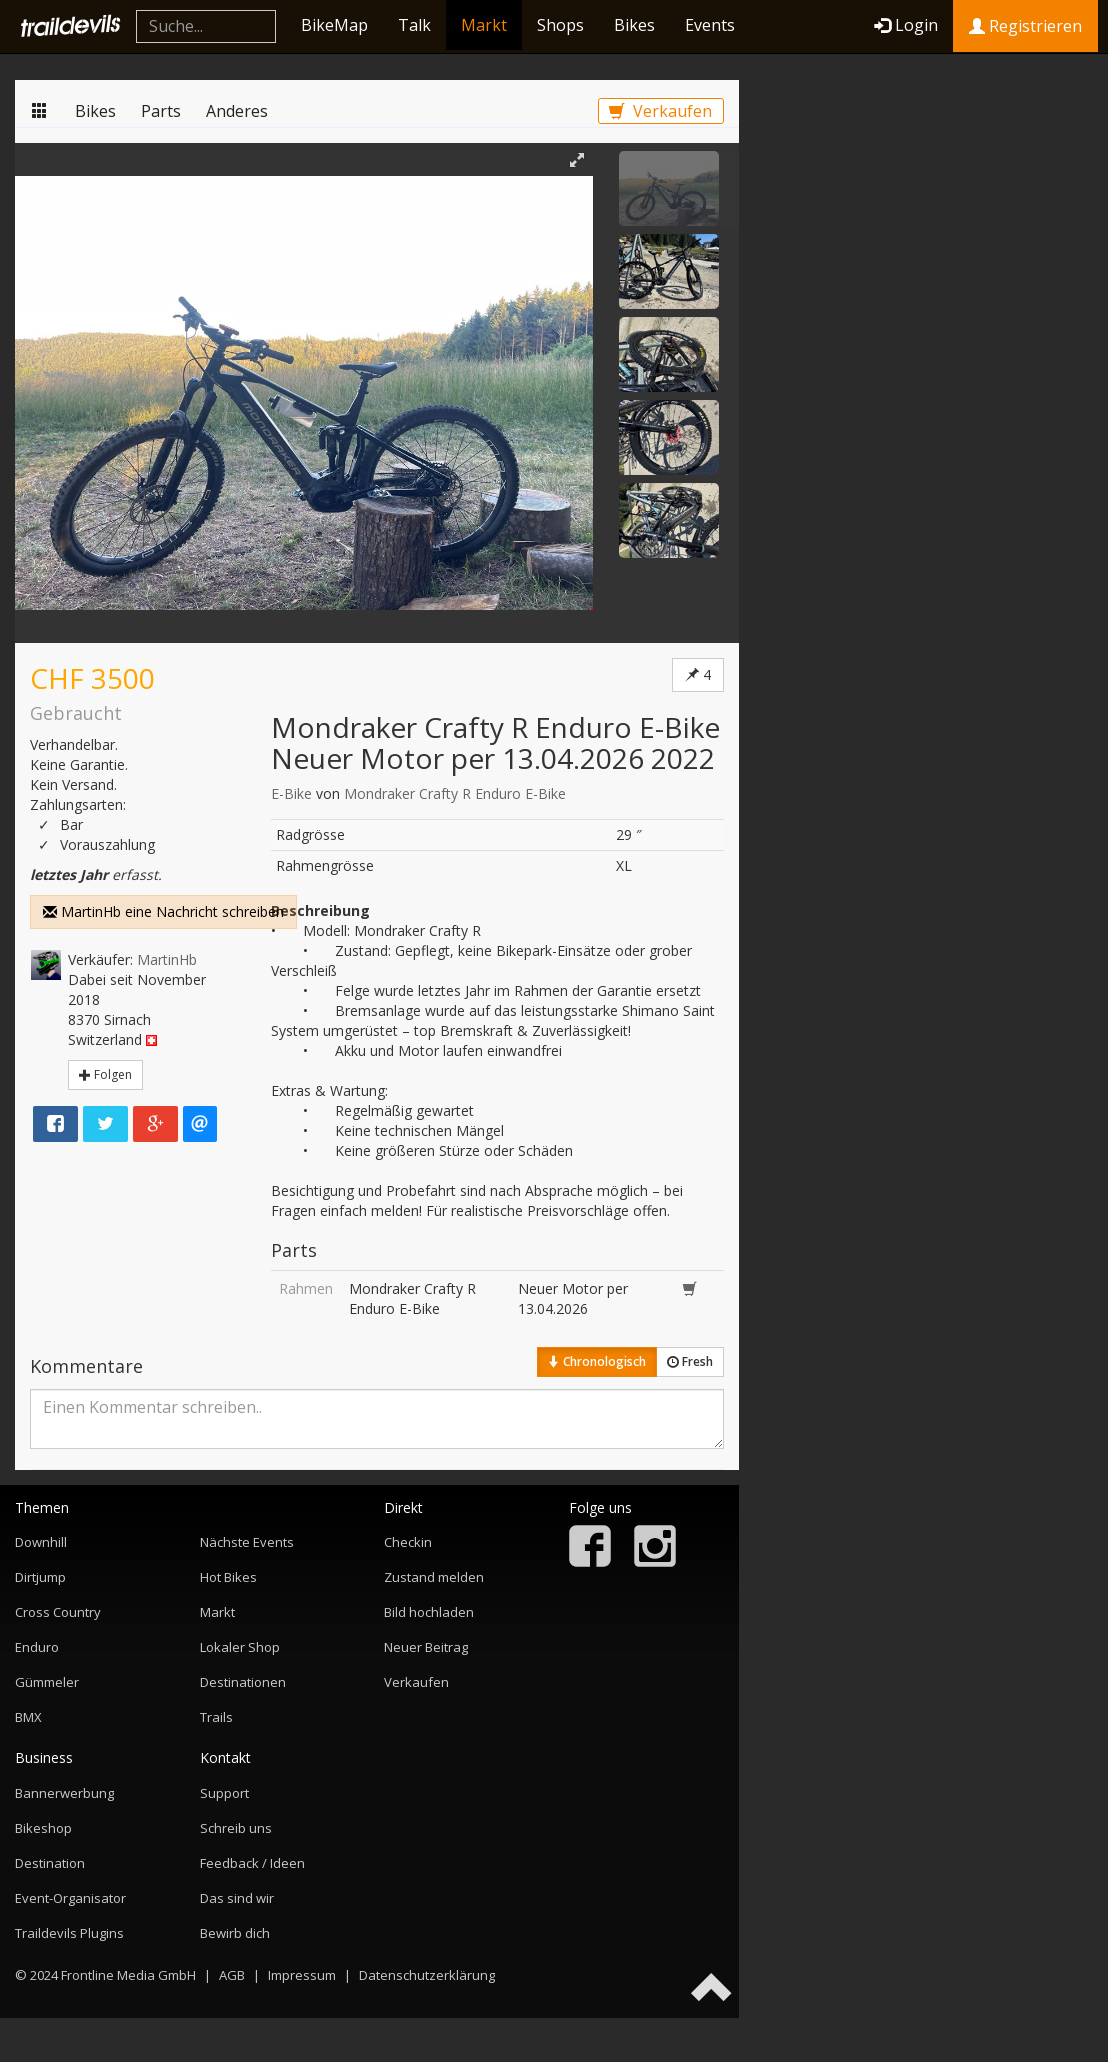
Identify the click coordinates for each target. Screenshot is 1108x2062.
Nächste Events (247, 1542)
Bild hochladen (429, 1612)
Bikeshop (43, 1828)
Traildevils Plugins (69, 1933)
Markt (484, 25)
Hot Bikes (228, 1577)
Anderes (237, 111)
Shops (560, 25)
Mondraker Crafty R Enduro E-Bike (455, 793)
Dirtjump (40, 1577)
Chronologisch (597, 1361)
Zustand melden (434, 1577)
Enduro (37, 1647)
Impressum (302, 1975)
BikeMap (334, 25)
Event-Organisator (70, 1898)
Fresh (690, 1361)
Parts (161, 111)
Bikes (634, 25)
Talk (414, 25)
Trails (216, 1717)
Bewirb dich (235, 1933)
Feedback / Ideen (252, 1863)
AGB (232, 1975)
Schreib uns (236, 1828)
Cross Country (58, 1612)
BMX (28, 1717)
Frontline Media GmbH (128, 1975)
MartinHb (167, 959)
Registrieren (1025, 26)
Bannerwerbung (64, 1793)
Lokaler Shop (240, 1647)
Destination (50, 1863)
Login (906, 25)
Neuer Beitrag (426, 1647)
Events (710, 25)
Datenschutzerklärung (427, 1975)
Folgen (105, 1074)
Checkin (408, 1542)
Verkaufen (660, 111)
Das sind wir (237, 1898)
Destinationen (243, 1682)
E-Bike (291, 793)
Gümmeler (47, 1682)
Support (224, 1793)
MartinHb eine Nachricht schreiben (163, 911)
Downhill (41, 1542)
